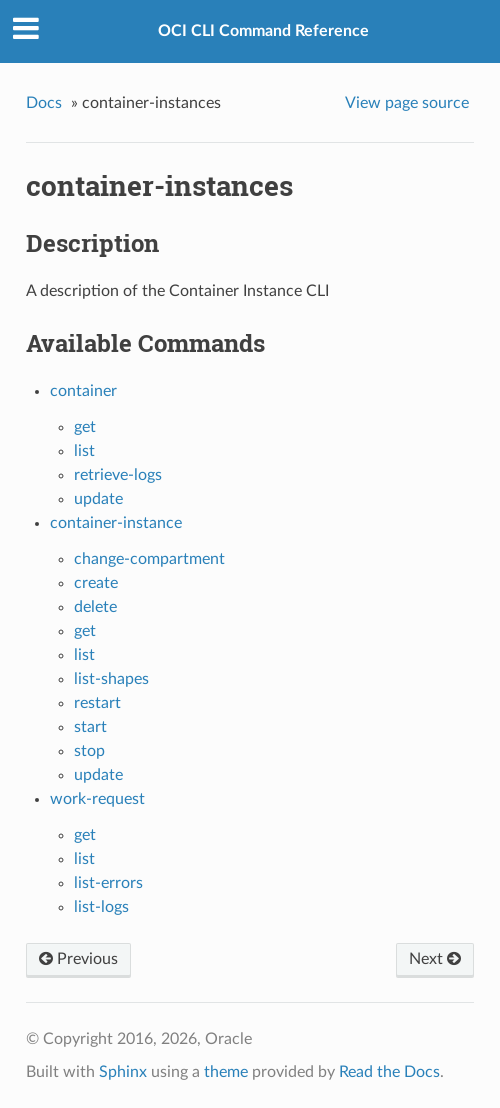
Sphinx (123, 1072)
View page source (407, 103)
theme (226, 1072)
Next (435, 959)
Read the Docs (389, 1072)
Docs (44, 103)
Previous (78, 959)
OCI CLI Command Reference (263, 31)
